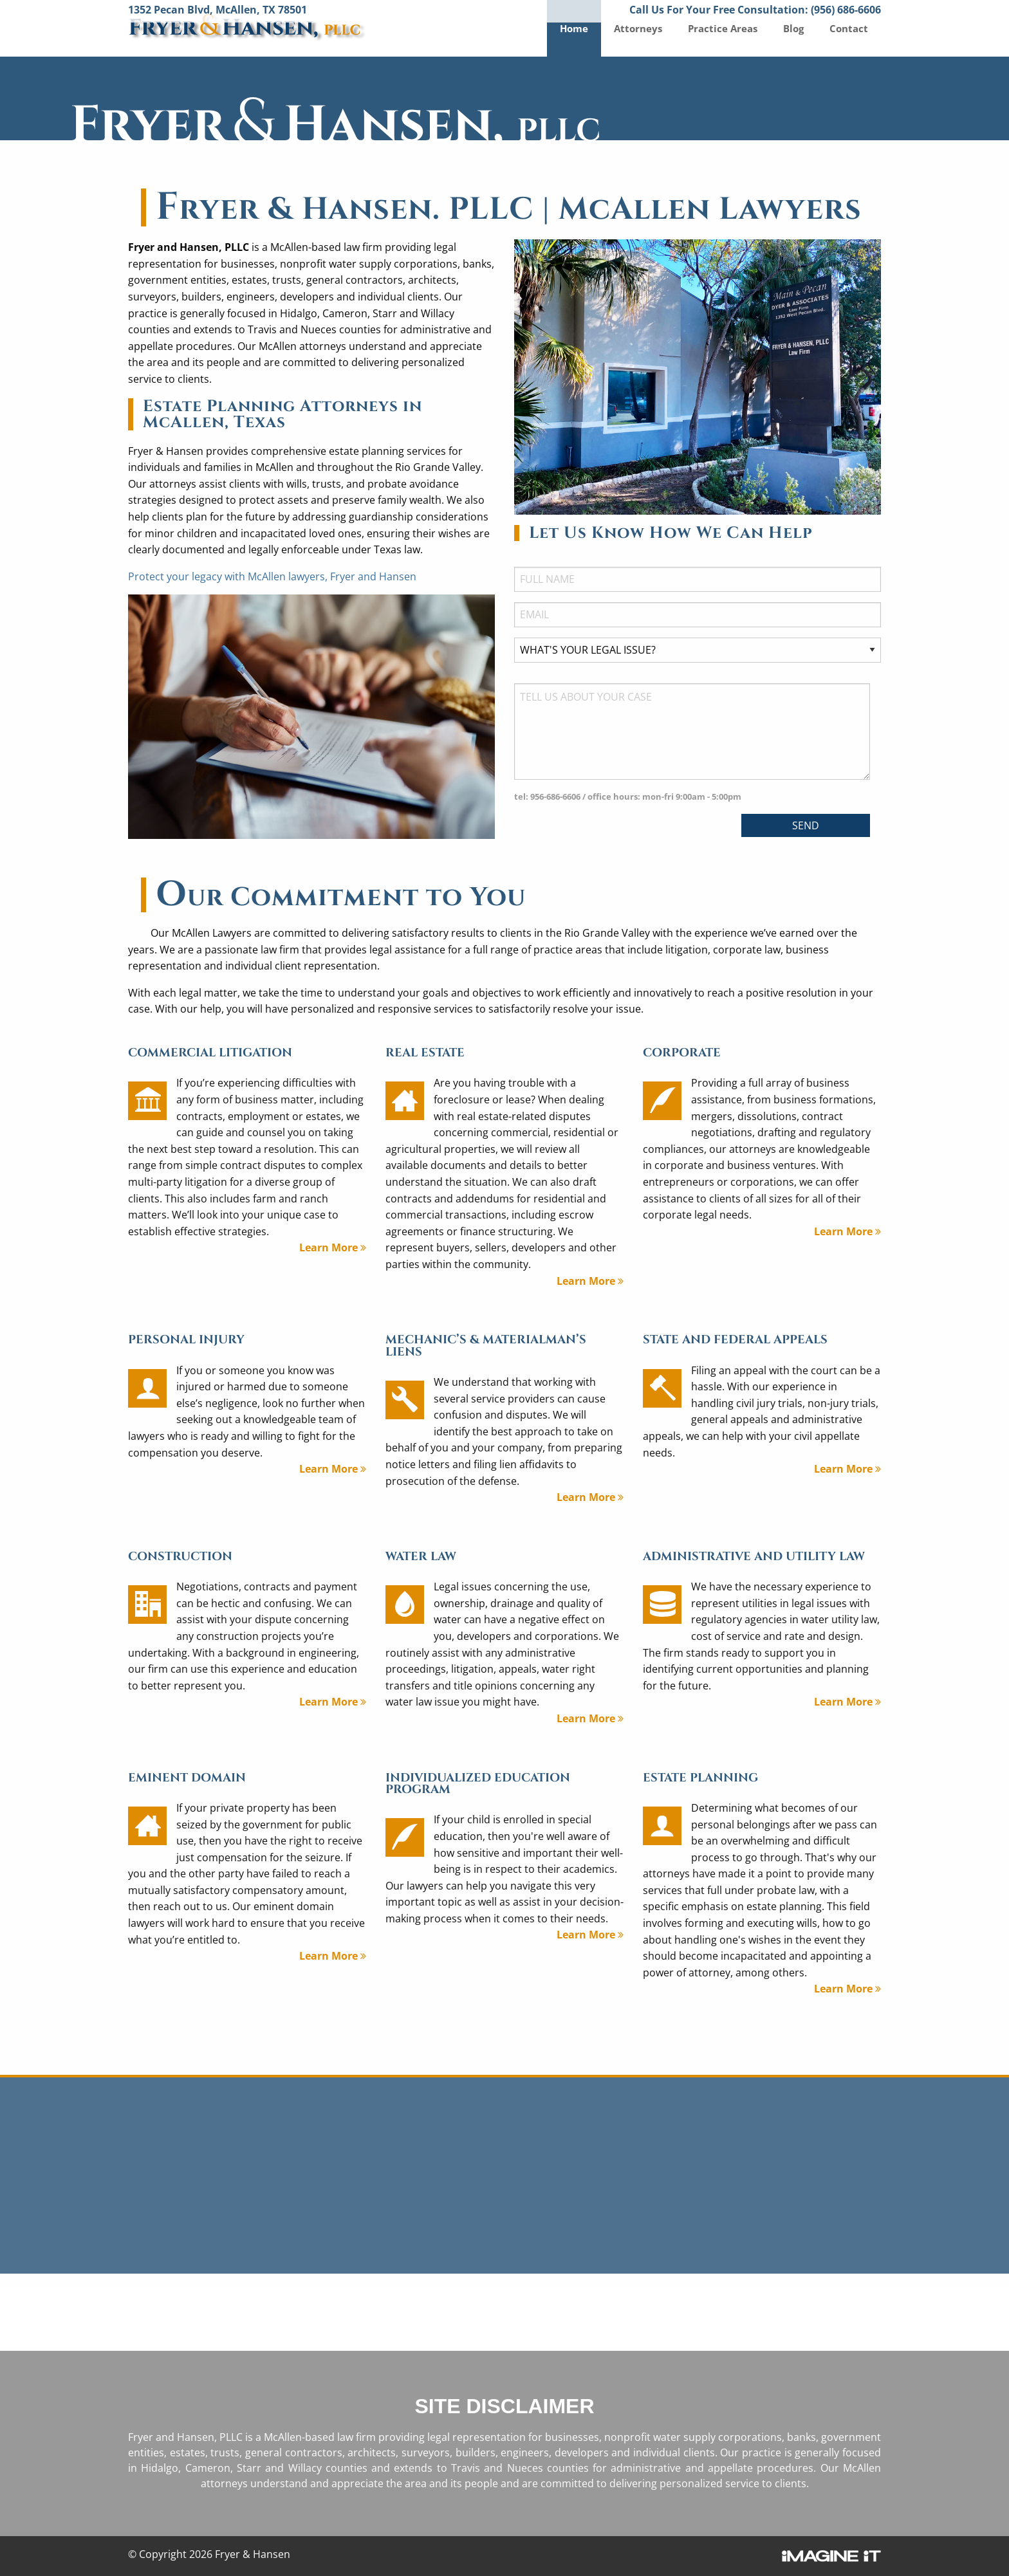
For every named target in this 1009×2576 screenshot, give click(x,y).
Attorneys (638, 28)
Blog (793, 28)
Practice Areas (722, 28)
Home (574, 28)
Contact (848, 28)
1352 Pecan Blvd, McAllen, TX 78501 (217, 10)
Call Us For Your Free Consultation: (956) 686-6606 (755, 10)
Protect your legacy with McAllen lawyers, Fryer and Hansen (272, 576)
